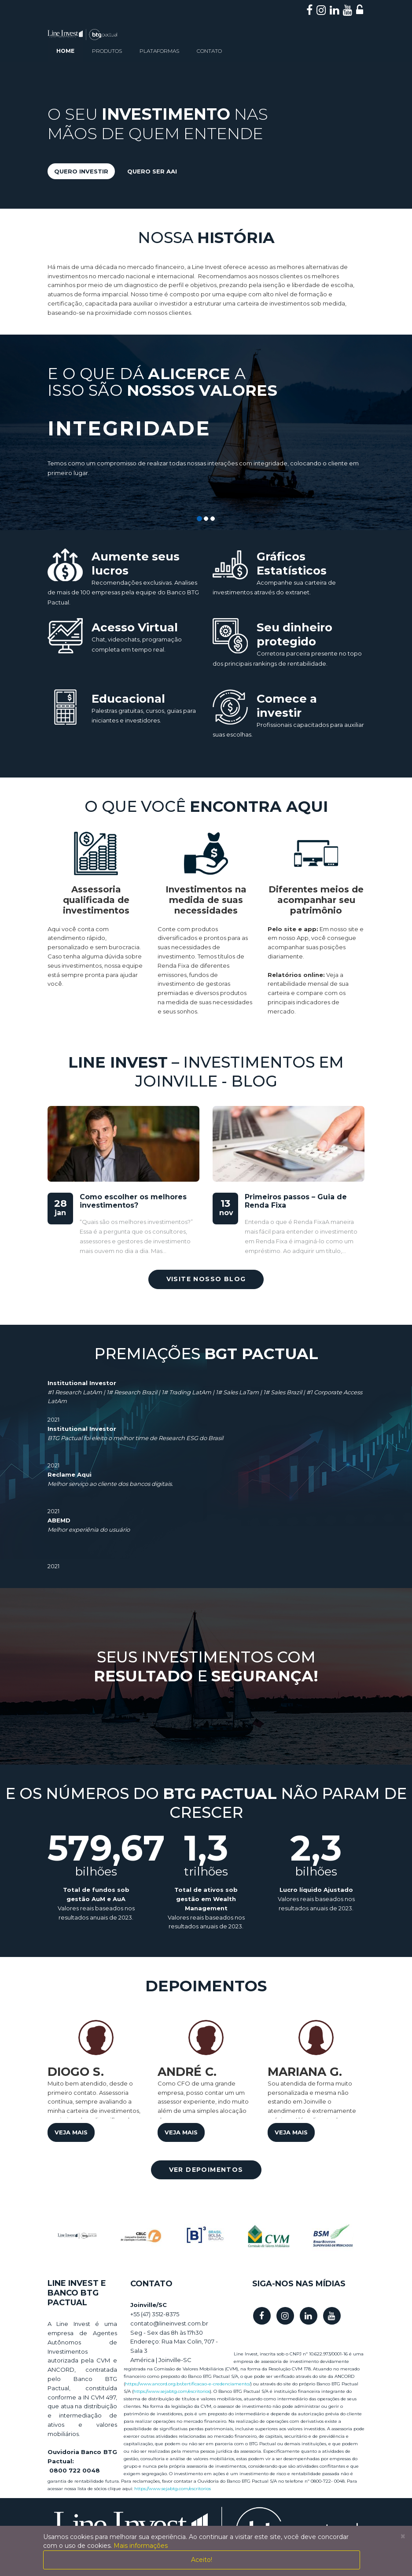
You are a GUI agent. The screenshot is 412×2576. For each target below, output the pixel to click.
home (65, 51)
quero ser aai (152, 171)
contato (209, 51)
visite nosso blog (206, 1279)
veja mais (71, 2132)
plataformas (159, 51)
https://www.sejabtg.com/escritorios (171, 2391)
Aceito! (201, 2560)
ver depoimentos (206, 2170)
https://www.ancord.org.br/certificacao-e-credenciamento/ (187, 2384)
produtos (107, 51)
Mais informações (141, 2546)
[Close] (403, 2536)
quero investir (81, 171)
